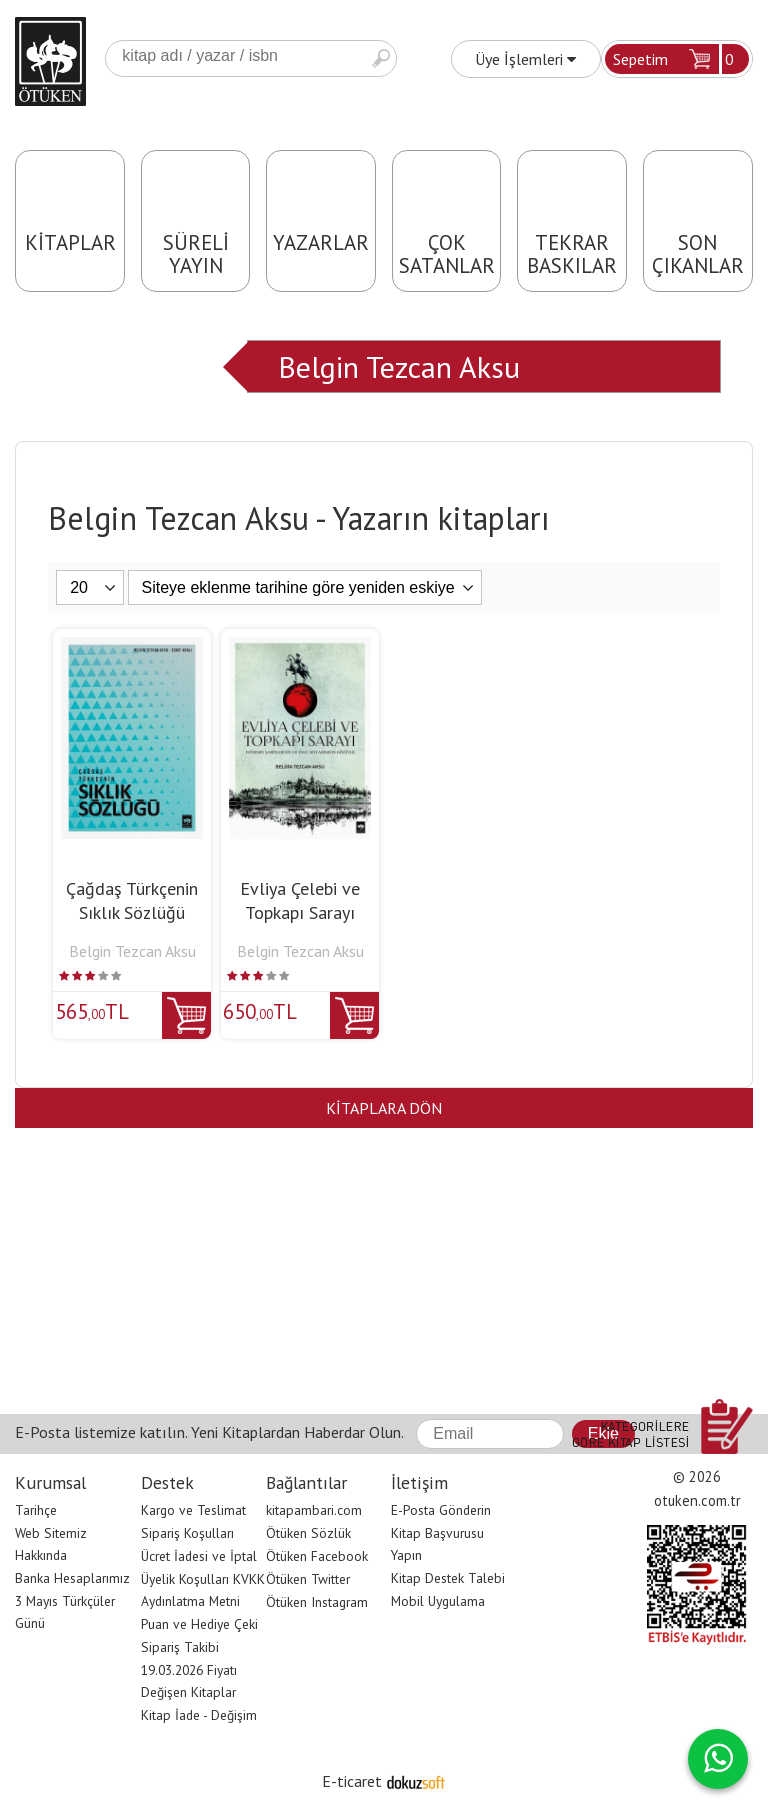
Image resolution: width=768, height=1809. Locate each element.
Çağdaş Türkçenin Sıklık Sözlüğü (132, 900)
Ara (381, 58)
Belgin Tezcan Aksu (399, 366)
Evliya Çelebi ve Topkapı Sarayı (300, 900)
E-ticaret (352, 1781)
